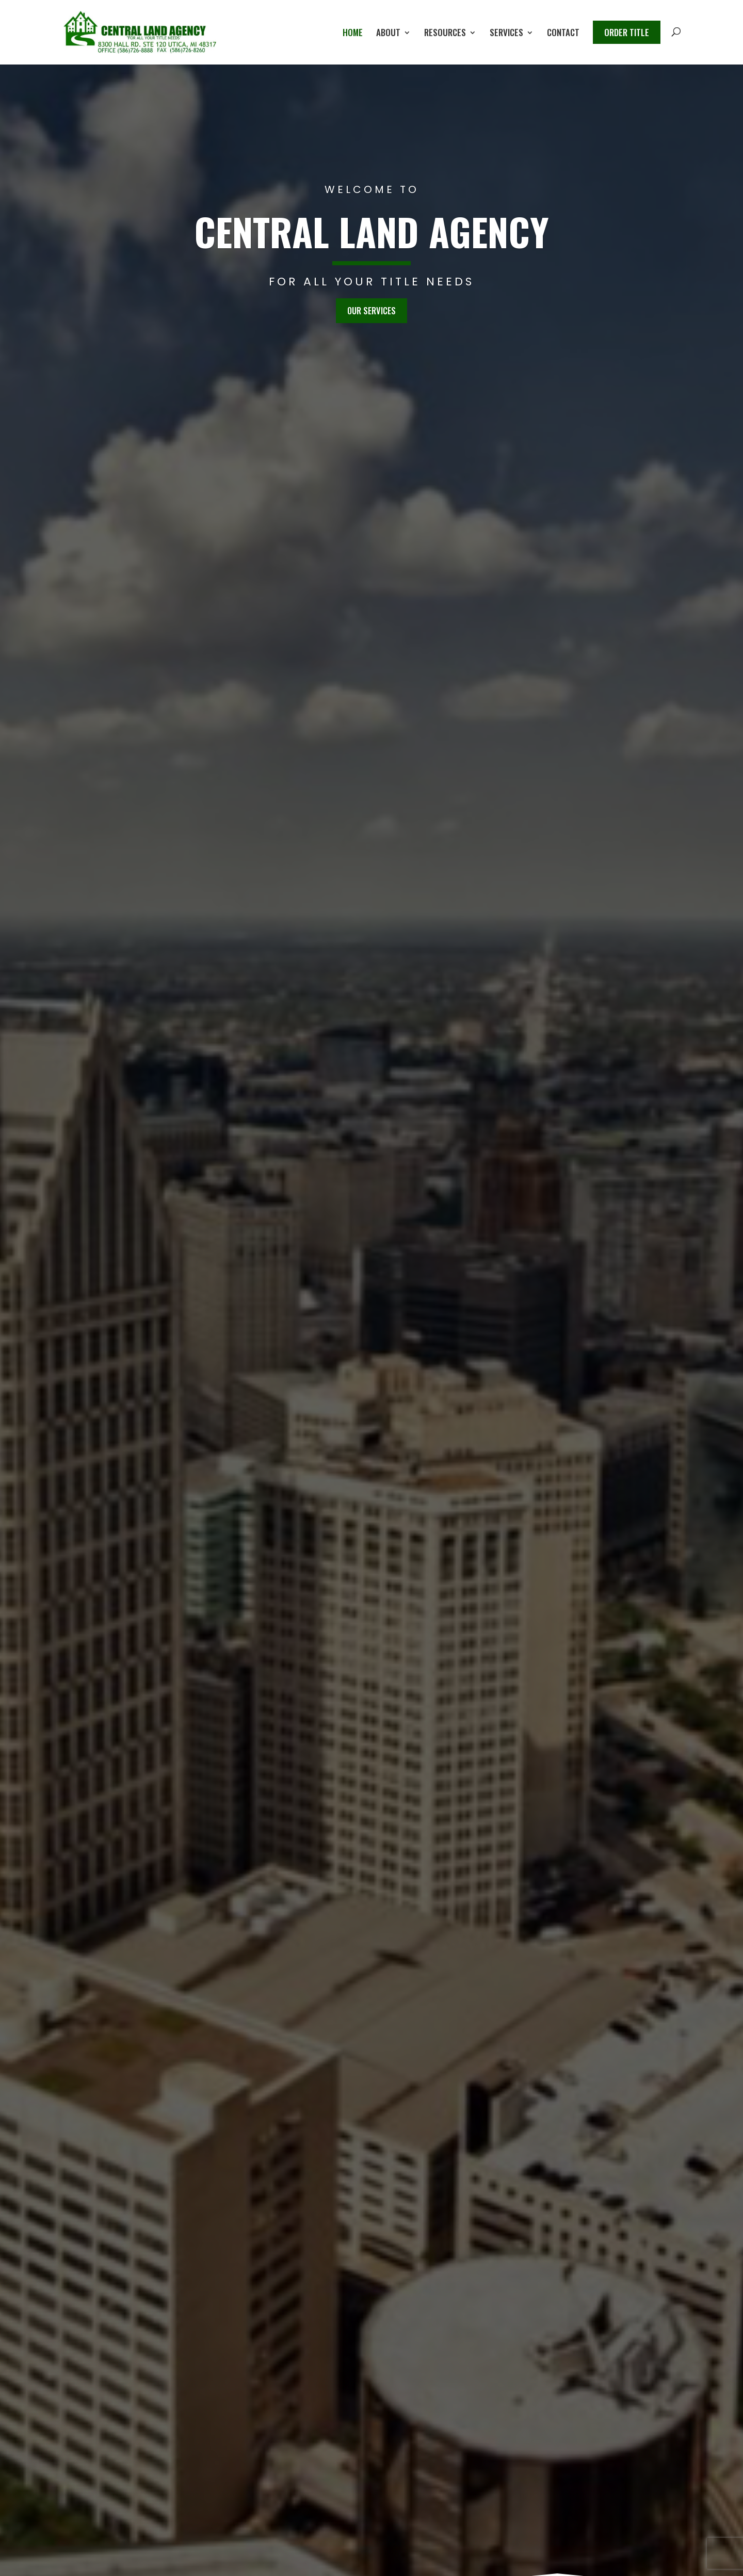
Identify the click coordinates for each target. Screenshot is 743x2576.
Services (506, 34)
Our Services (371, 310)
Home (353, 34)
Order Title (626, 32)
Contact (563, 34)
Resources (445, 34)
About (388, 34)
